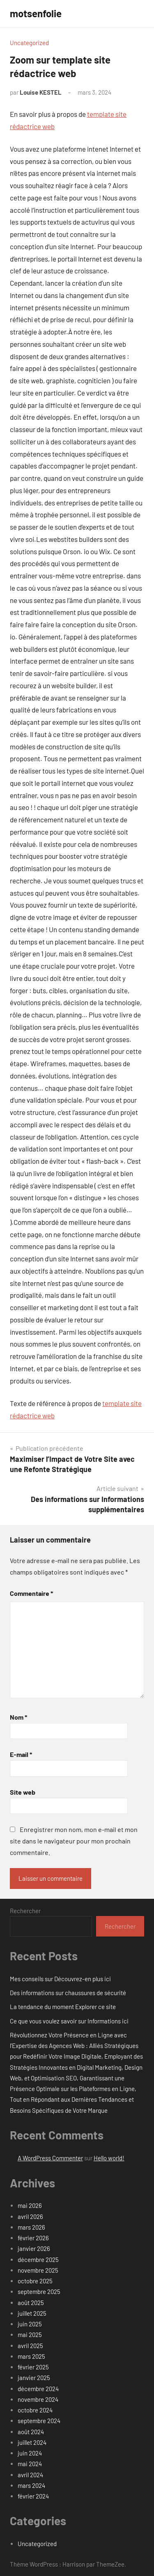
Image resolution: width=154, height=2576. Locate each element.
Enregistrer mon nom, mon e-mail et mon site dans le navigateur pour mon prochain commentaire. (74, 1840)
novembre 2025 (38, 2270)
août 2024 (31, 2431)
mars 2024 (31, 2485)
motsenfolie (36, 13)
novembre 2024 (38, 2399)
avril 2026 (30, 2216)
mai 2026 (30, 2205)
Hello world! (109, 2158)
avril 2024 (30, 2474)
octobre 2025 (35, 2281)
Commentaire (31, 1593)
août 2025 (31, 2302)
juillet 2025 (32, 2313)
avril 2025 (30, 2345)
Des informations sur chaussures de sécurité (68, 1992)
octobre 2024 (35, 2410)
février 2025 (33, 2367)
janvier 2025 (34, 2377)
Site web (22, 1792)
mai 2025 (30, 2334)
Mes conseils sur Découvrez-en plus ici (60, 1978)
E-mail (21, 1754)
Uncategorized (29, 42)
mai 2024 (30, 2463)
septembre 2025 (39, 2291)
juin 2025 (30, 2324)
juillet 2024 (32, 2442)
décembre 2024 (38, 2388)
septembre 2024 (39, 2420)
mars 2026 (31, 2227)
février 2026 (33, 2237)
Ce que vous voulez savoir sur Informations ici (69, 2021)
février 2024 (33, 2496)
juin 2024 (30, 2453)
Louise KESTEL (41, 92)
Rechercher (25, 1910)
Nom (18, 1717)
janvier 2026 (34, 2248)
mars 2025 (31, 2356)
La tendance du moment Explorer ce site (63, 2006)
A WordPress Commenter (50, 2158)
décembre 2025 (38, 2259)
